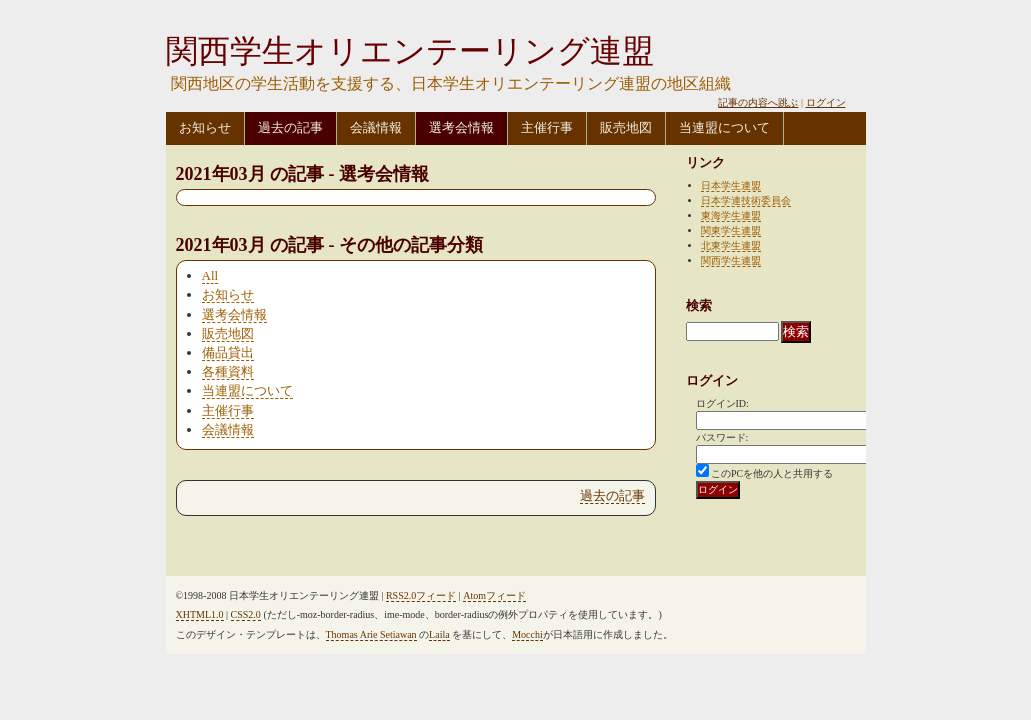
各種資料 (228, 371)
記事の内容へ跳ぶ (758, 102)
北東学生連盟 (731, 245)
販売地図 (626, 127)
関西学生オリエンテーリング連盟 (410, 51)
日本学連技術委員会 (746, 200)
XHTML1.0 (200, 614)
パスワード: (722, 437)
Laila (439, 634)
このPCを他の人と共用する (772, 473)
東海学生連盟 (731, 215)
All (210, 275)
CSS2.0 (246, 614)
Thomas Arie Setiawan (371, 634)
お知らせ (205, 127)
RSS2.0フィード (421, 595)
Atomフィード (494, 595)
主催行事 (547, 127)
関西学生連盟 (731, 260)
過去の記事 (290, 127)
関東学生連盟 (731, 230)
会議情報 (376, 127)
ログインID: (722, 403)
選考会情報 (461, 127)
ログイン (826, 102)
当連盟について (724, 127)
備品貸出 (228, 352)
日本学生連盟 (731, 185)
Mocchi (527, 634)
